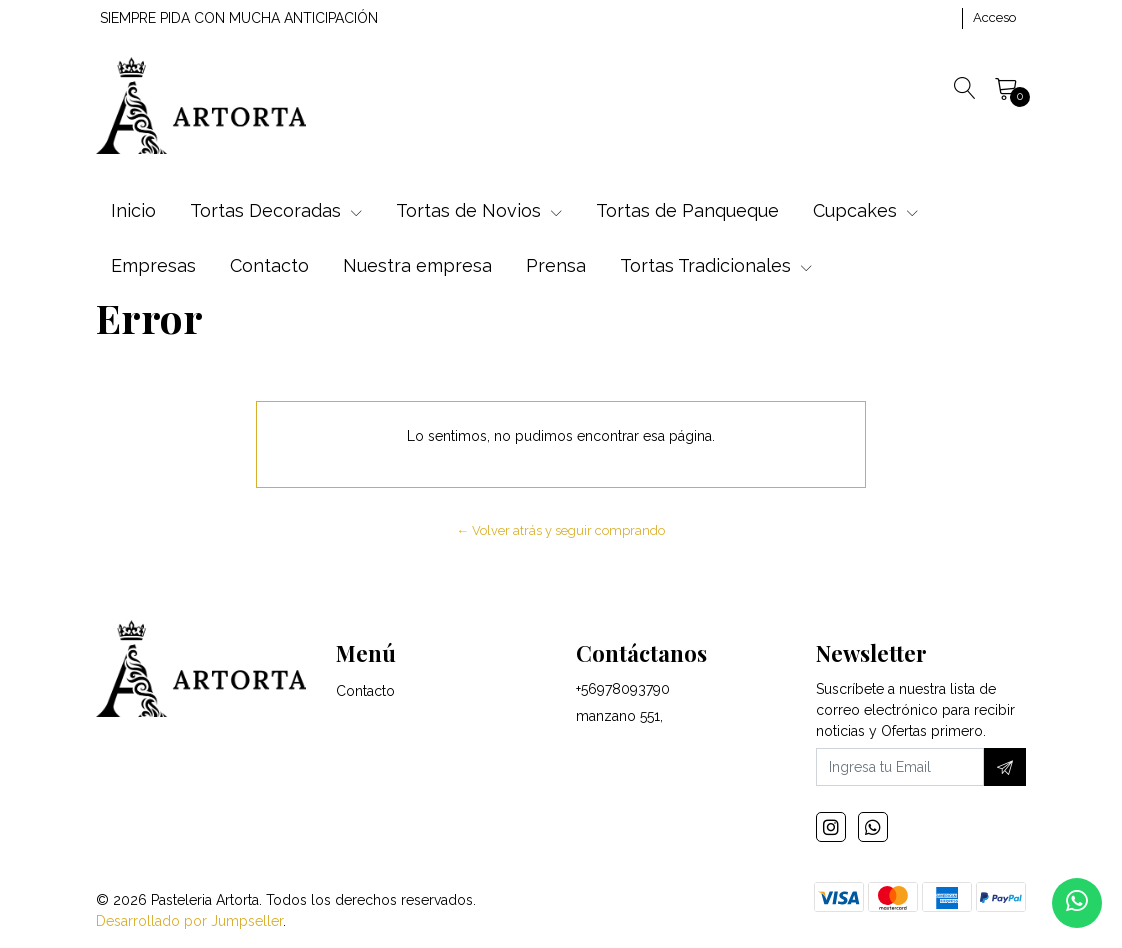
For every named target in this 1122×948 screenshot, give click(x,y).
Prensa (556, 265)
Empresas (153, 265)
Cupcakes (865, 210)
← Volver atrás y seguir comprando (561, 530)
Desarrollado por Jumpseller (189, 921)
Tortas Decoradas (276, 210)
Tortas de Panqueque (687, 210)
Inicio (133, 210)
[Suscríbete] (1005, 767)
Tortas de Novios (479, 210)
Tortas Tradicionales (716, 265)
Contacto (269, 265)
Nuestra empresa (417, 265)
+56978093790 (623, 689)
